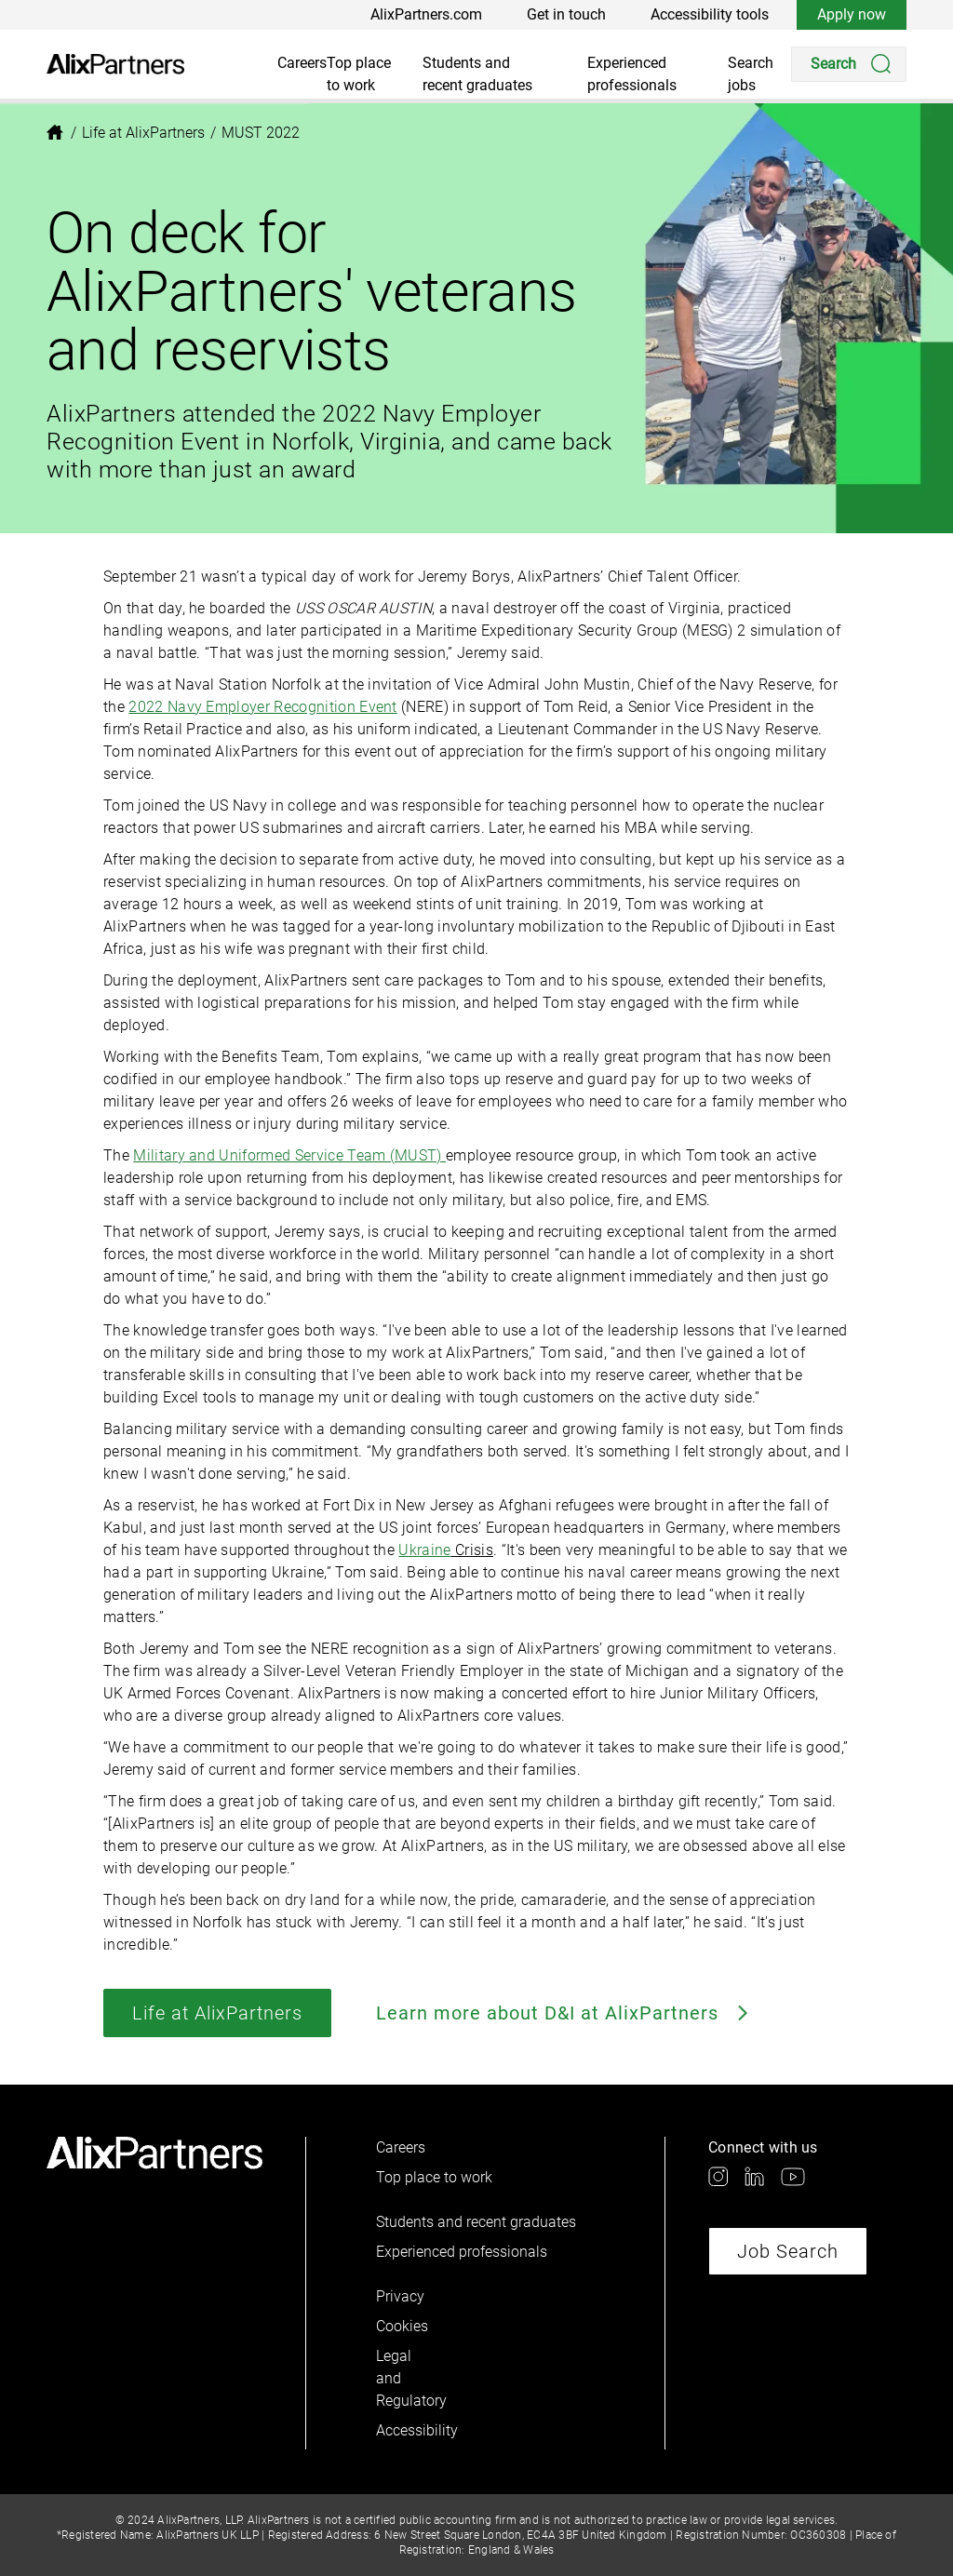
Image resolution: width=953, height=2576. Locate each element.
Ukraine (424, 1550)
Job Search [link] (788, 2251)
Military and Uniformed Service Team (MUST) (289, 1155)
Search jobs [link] (750, 74)
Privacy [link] (400, 2296)
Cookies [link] (402, 2326)
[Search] (848, 64)
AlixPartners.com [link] (426, 14)
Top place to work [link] (359, 74)
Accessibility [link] (407, 2430)
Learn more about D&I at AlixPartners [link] (564, 2013)
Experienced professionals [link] (632, 74)
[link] (115, 64)
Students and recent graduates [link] (477, 74)
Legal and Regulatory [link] (407, 2378)
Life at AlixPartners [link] (217, 2013)
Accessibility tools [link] (710, 14)
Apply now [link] (851, 14)
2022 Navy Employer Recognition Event (262, 707)
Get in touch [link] (566, 14)
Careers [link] (302, 63)
